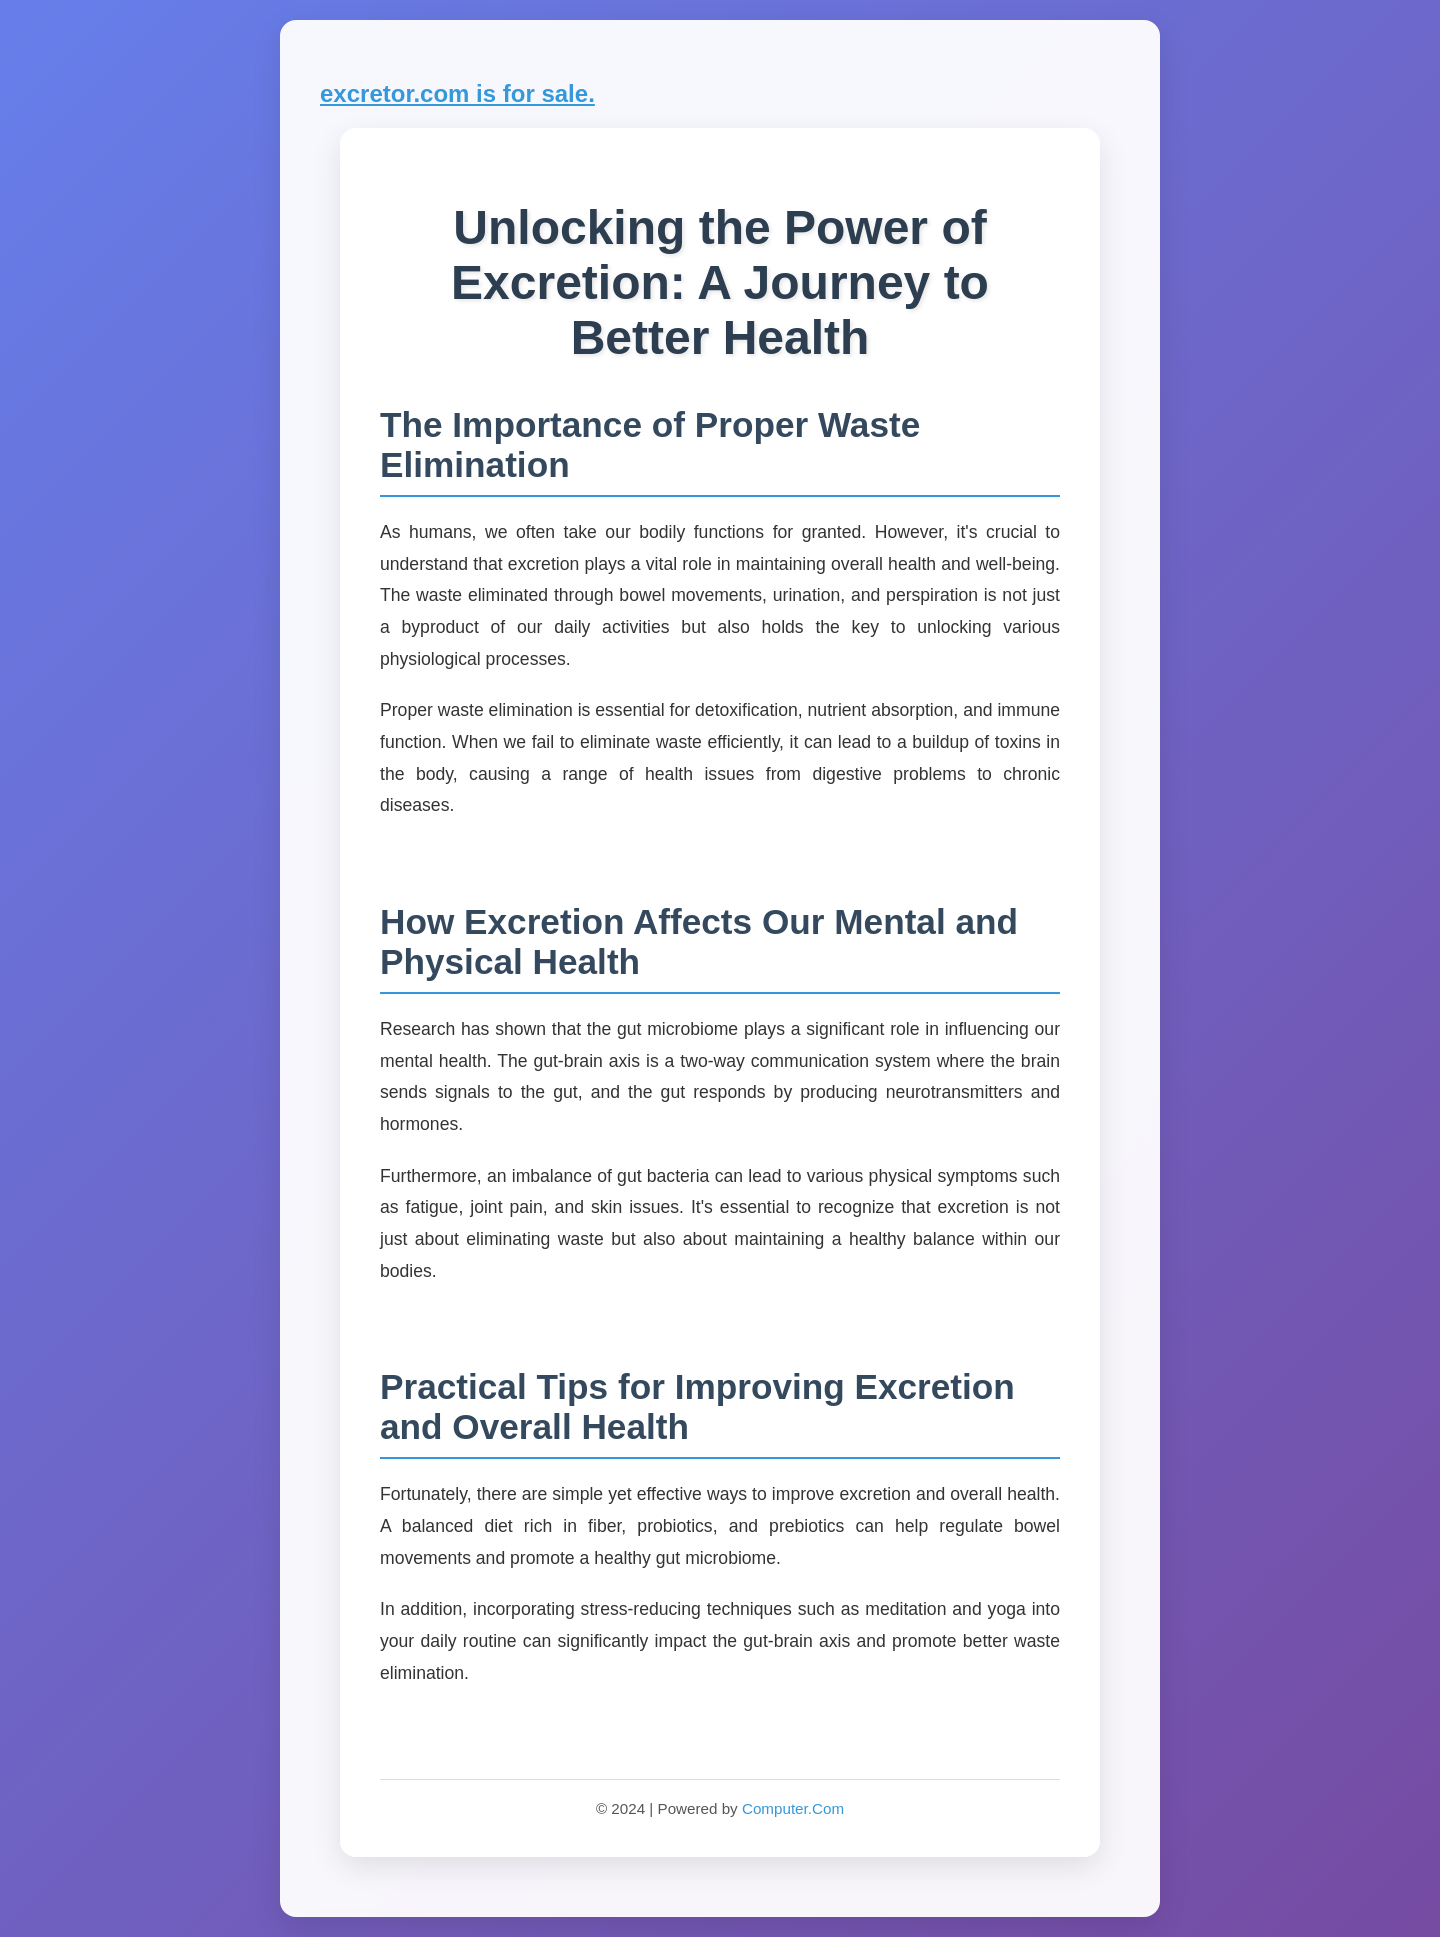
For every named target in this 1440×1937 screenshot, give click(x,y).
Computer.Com (793, 1808)
